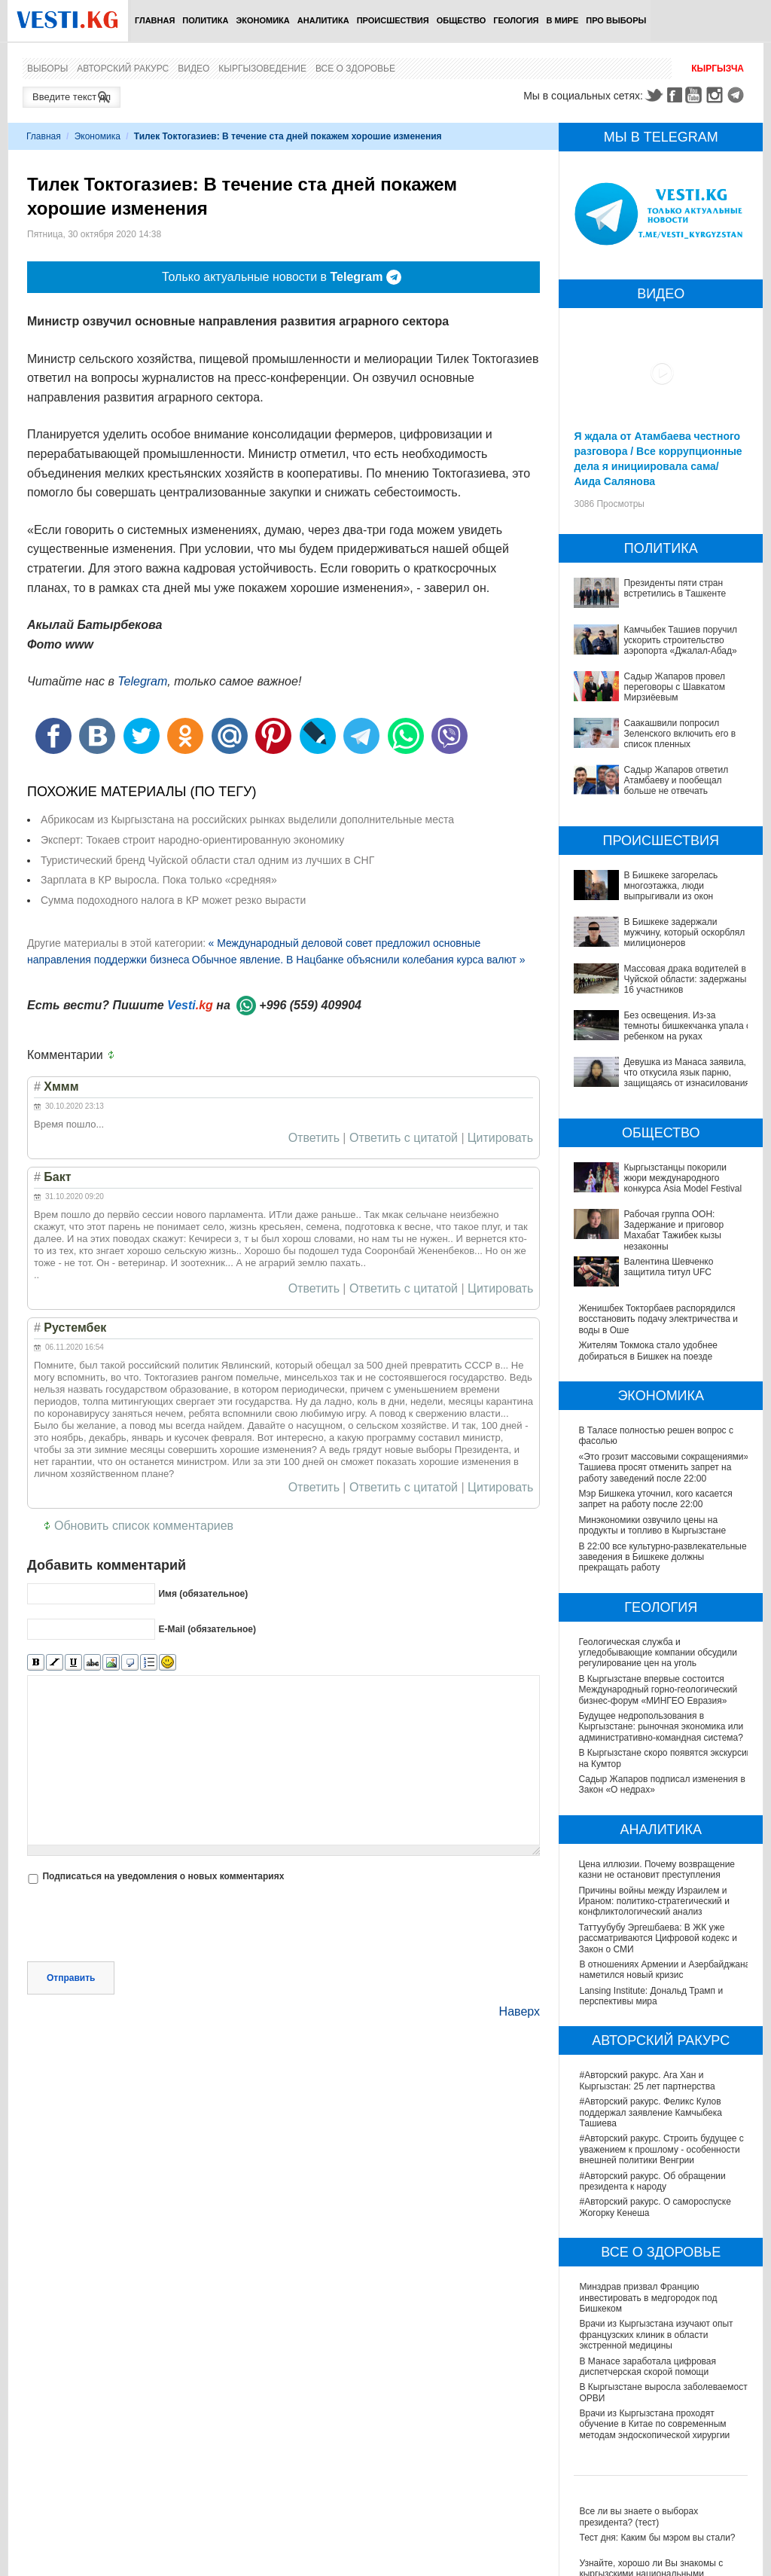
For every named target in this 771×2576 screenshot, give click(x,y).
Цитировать (500, 1138)
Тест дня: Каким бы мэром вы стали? (657, 2537)
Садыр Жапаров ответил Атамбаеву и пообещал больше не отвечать (675, 781)
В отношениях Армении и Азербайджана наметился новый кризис (664, 1969)
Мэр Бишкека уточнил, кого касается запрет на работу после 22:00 (655, 1498)
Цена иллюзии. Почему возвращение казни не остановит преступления (657, 1869)
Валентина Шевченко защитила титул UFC (668, 1266)
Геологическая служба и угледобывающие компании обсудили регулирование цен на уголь (658, 1653)
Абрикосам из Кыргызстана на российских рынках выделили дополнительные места (247, 819)
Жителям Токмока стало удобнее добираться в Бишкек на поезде (648, 1350)
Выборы (47, 68)
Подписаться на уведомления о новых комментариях (163, 1876)
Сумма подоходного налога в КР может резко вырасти (173, 900)
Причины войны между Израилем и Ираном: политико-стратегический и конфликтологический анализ (654, 1901)
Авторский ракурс (123, 68)
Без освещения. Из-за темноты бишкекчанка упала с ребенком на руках (687, 1026)
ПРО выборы (616, 20)
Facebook (674, 95)
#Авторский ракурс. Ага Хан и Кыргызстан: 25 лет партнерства (647, 2080)
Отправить (71, 1978)
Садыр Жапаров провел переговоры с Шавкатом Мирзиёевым (674, 687)
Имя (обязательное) (203, 1594)
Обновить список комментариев (143, 1525)
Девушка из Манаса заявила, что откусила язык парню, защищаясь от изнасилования (686, 1073)
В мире (563, 20)
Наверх (519, 2011)
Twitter (653, 95)
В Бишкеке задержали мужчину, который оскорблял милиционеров (684, 933)
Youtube (695, 95)
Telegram (737, 95)
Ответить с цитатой (403, 1138)
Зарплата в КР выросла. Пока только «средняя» (159, 880)
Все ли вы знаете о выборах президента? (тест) (638, 2516)
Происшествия (393, 20)
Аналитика (323, 20)
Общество (461, 20)
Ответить (314, 1138)
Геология (515, 20)
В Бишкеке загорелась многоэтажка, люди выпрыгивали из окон (670, 886)
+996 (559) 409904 (310, 1005)
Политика (205, 20)
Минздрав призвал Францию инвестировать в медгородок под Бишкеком (648, 2297)
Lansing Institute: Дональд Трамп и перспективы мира (651, 1996)
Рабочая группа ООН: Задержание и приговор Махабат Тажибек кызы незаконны (673, 1230)
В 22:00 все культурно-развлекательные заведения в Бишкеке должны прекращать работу (663, 1557)
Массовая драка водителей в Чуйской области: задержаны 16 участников (684, 979)
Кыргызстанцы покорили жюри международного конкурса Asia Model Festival (682, 1178)
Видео (193, 68)
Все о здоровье (355, 68)
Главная (155, 20)
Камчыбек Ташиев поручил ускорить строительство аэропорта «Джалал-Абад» (680, 640)
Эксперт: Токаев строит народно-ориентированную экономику (192, 840)
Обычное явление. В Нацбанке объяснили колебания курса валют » (359, 960)
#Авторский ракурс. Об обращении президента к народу (652, 2181)
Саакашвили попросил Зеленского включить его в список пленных (679, 734)
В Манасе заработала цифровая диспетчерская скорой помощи (647, 2366)
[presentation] (141, 1924)
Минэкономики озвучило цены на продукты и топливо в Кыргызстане (652, 1525)
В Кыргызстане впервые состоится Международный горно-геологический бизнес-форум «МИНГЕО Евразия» (658, 1690)
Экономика (262, 20)
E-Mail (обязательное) (207, 1629)
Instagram (716, 95)
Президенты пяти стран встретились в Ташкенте (674, 588)
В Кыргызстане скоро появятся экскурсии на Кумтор (644, 1758)
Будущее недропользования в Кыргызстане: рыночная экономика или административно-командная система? (661, 1727)
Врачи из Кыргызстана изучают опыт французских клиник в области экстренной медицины (656, 2334)
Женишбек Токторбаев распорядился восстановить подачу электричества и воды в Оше (657, 1319)
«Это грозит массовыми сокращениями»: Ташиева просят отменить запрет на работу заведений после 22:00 (664, 1467)
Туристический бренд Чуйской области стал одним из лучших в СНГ (207, 860)
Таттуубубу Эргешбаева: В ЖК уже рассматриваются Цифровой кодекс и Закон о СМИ (658, 1938)
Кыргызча (717, 68)
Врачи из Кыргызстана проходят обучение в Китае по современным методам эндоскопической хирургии (654, 2424)
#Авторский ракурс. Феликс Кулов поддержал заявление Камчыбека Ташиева (650, 2112)
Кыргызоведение (262, 68)
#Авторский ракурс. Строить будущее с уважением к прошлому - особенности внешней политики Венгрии (661, 2149)
